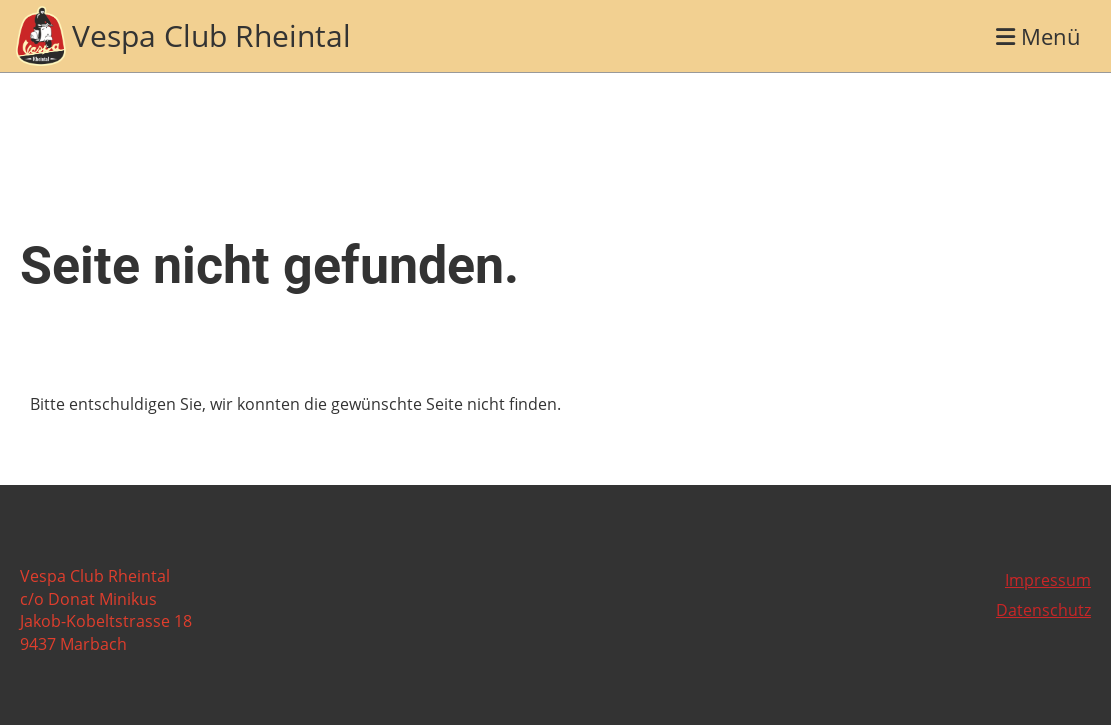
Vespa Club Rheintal (211, 35)
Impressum (1048, 580)
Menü (1038, 36)
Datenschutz (1043, 610)
